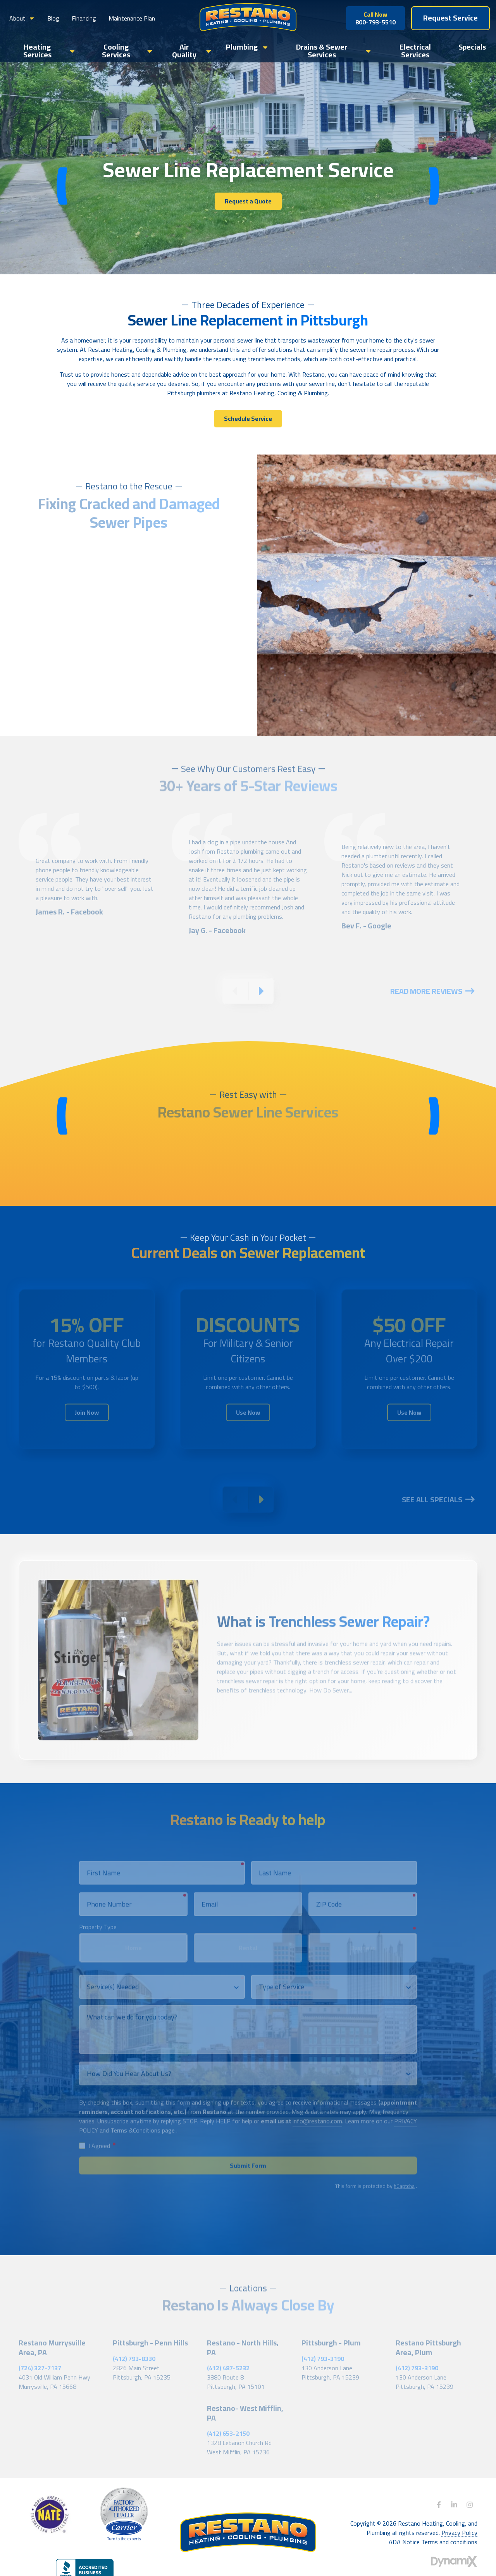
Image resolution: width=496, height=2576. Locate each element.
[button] (22, 18)
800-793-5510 (375, 18)
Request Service (450, 18)
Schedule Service (248, 418)
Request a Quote (248, 201)
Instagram (469, 2504)
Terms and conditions (449, 2542)
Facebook (438, 2504)
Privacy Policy (459, 2533)
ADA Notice (404, 2542)
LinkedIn (454, 2504)
